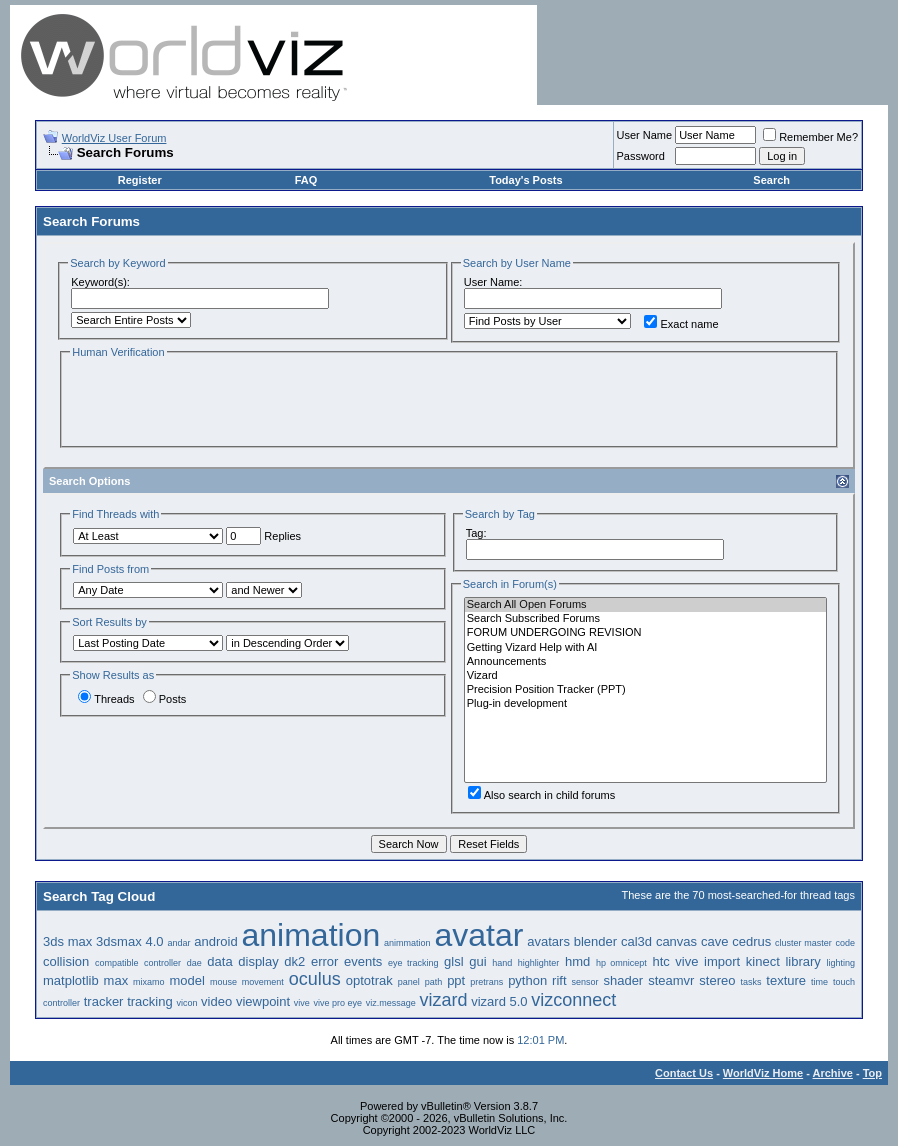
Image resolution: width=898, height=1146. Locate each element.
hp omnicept (621, 963)
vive (302, 1003)
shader (623, 980)
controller (162, 963)
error (324, 961)
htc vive (675, 961)
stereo (717, 980)
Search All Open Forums (645, 605)
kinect (763, 961)
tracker (104, 1001)
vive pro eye (338, 1003)
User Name (645, 135)
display (258, 961)
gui (477, 961)
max (116, 980)
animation (311, 935)
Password (641, 156)
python (527, 980)
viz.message (391, 1003)
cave (714, 941)
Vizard (645, 676)
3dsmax (119, 941)
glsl (454, 961)
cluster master (803, 943)
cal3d (636, 941)
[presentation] (222, 401)
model (187, 980)
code (846, 943)
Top (872, 1073)
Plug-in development (645, 704)
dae (194, 963)
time (819, 982)
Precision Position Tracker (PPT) (645, 690)
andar (178, 943)
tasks (750, 982)
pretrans (486, 982)
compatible (117, 963)
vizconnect (573, 1000)
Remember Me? (810, 137)
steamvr (671, 980)
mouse (223, 982)
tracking (150, 1001)
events (363, 961)
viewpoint (263, 1001)
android (215, 941)
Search (771, 180)
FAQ (306, 180)
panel (409, 982)
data (219, 961)
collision (66, 961)
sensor (585, 982)
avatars (548, 941)
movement (263, 982)
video (216, 1001)
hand (502, 963)
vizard (443, 1000)
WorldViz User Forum (114, 138)
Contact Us (684, 1073)
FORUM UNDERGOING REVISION (645, 633)
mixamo (149, 982)
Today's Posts (525, 180)
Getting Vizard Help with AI (645, 648)
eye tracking (413, 963)
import (722, 961)
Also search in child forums (541, 795)
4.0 (154, 941)
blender (595, 941)
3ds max (67, 941)
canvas (676, 941)
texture (786, 980)
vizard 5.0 (499, 1001)
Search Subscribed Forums (645, 619)
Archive (833, 1073)
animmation (407, 943)
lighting (840, 963)
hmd (577, 961)
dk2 (294, 961)
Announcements (645, 662)
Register (140, 180)
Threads (106, 699)
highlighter (539, 963)
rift (559, 980)
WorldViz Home (763, 1073)
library (802, 961)
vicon (186, 1003)
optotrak (369, 980)
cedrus (751, 941)
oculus (315, 979)
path (434, 982)
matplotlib (71, 980)
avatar (478, 935)
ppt (456, 980)
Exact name (681, 324)
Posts (165, 699)
